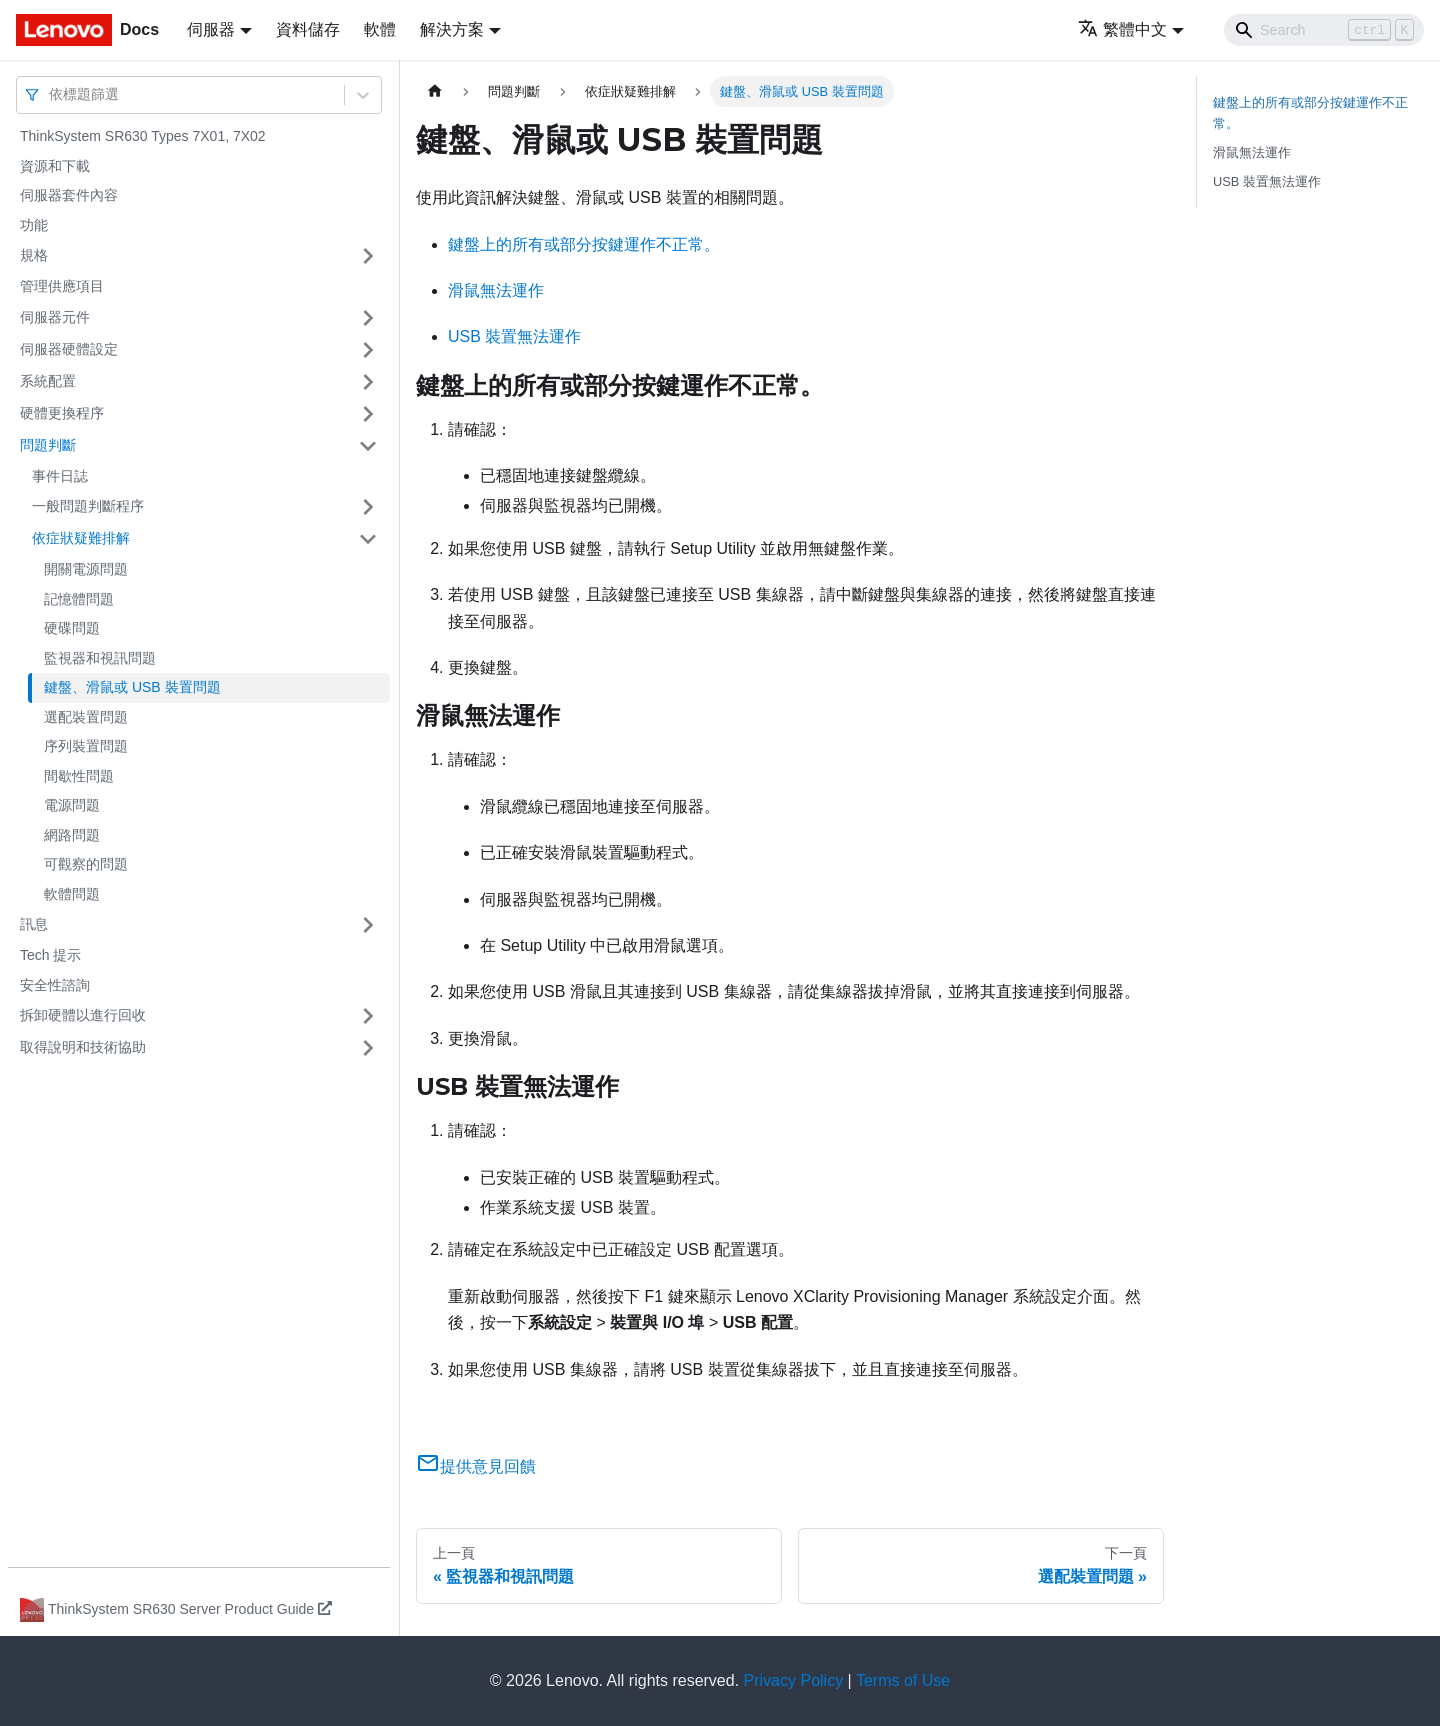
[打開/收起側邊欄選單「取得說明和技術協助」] (368, 1048)
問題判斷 (48, 445)
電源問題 (72, 805)
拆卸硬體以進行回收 (83, 1015)
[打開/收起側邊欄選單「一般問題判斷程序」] (368, 507)
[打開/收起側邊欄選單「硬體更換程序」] (368, 414)
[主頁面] (435, 91)
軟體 (380, 29)
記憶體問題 (79, 599)
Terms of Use (903, 1680)
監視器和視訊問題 (100, 658)
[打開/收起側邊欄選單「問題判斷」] (368, 446)
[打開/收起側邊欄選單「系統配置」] (368, 382)
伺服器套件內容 (69, 195)
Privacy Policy (794, 1680)
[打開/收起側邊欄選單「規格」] (368, 256)
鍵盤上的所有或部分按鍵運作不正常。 (584, 244)
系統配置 (48, 381)
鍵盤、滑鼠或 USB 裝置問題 (132, 687)
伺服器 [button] (211, 29)
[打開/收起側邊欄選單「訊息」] (368, 925)
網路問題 (72, 835)
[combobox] (51, 94)
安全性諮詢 (55, 985)
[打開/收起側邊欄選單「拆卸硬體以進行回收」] (368, 1016)
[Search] (1324, 30)
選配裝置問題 (86, 717)
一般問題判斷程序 (88, 506)
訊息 (34, 924)
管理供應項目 (62, 286)
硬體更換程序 (62, 413)
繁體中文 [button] (1122, 29)
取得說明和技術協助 (83, 1047)
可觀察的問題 (86, 864)
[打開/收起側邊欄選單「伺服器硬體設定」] (368, 350)
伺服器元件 (55, 317)
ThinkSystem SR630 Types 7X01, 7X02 (143, 136)
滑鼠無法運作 (496, 290)
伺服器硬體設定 (69, 349)
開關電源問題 (86, 569)
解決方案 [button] (452, 29)
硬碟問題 (72, 628)
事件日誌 (60, 476)
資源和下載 (55, 166)
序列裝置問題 (86, 746)
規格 (34, 255)
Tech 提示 (50, 955)
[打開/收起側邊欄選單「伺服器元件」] (368, 318)
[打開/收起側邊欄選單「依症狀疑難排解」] (368, 539)
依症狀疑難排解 (81, 538)
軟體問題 (72, 894)
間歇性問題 (79, 776)
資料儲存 (308, 29)
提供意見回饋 (476, 1466)
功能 (34, 225)
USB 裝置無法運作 (514, 336)
